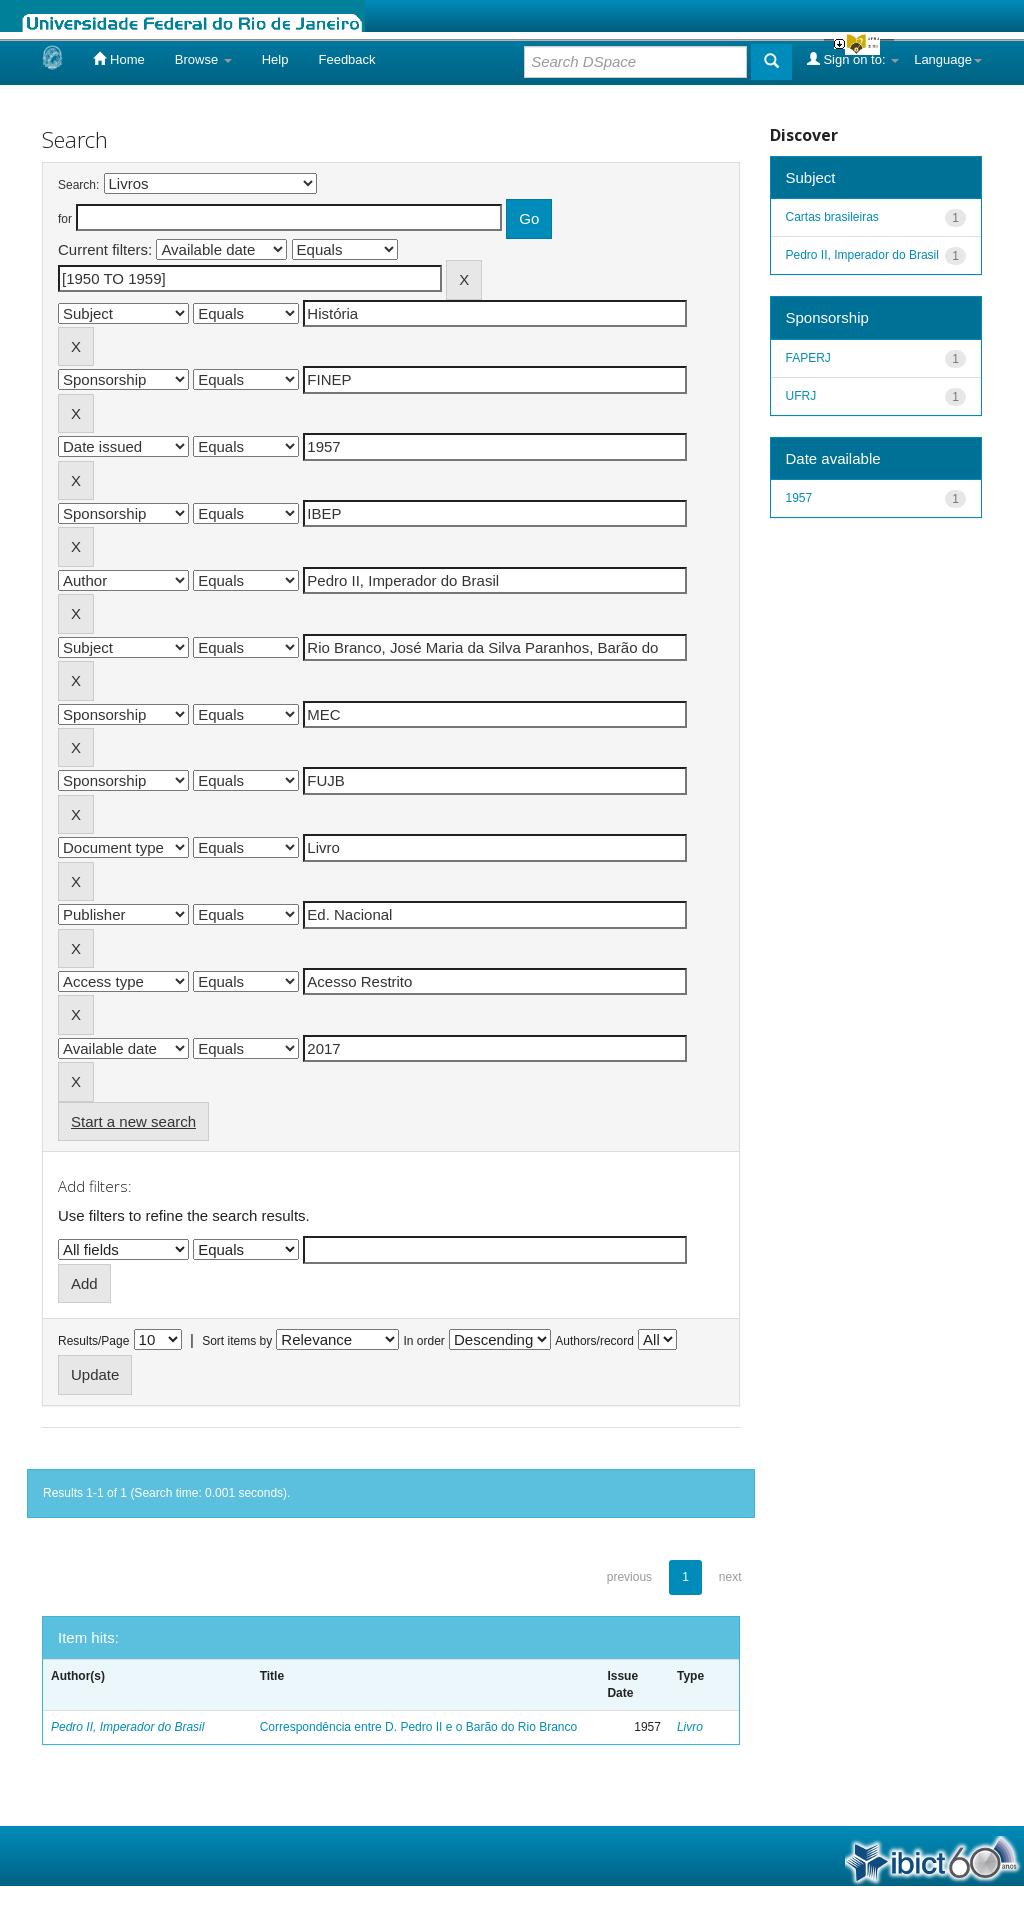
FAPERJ (808, 358)
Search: (78, 185)
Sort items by (237, 1341)
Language (948, 59)
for (65, 219)
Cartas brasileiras (832, 217)
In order (424, 1341)
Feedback (346, 59)
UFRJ (801, 396)
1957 (799, 498)
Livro (690, 1727)
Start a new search (133, 1121)
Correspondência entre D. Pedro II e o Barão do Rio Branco (419, 1727)
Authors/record (594, 1341)
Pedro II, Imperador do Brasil (127, 1727)
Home (118, 59)
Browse (203, 59)
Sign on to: (853, 59)
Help (275, 59)
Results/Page (93, 1341)
